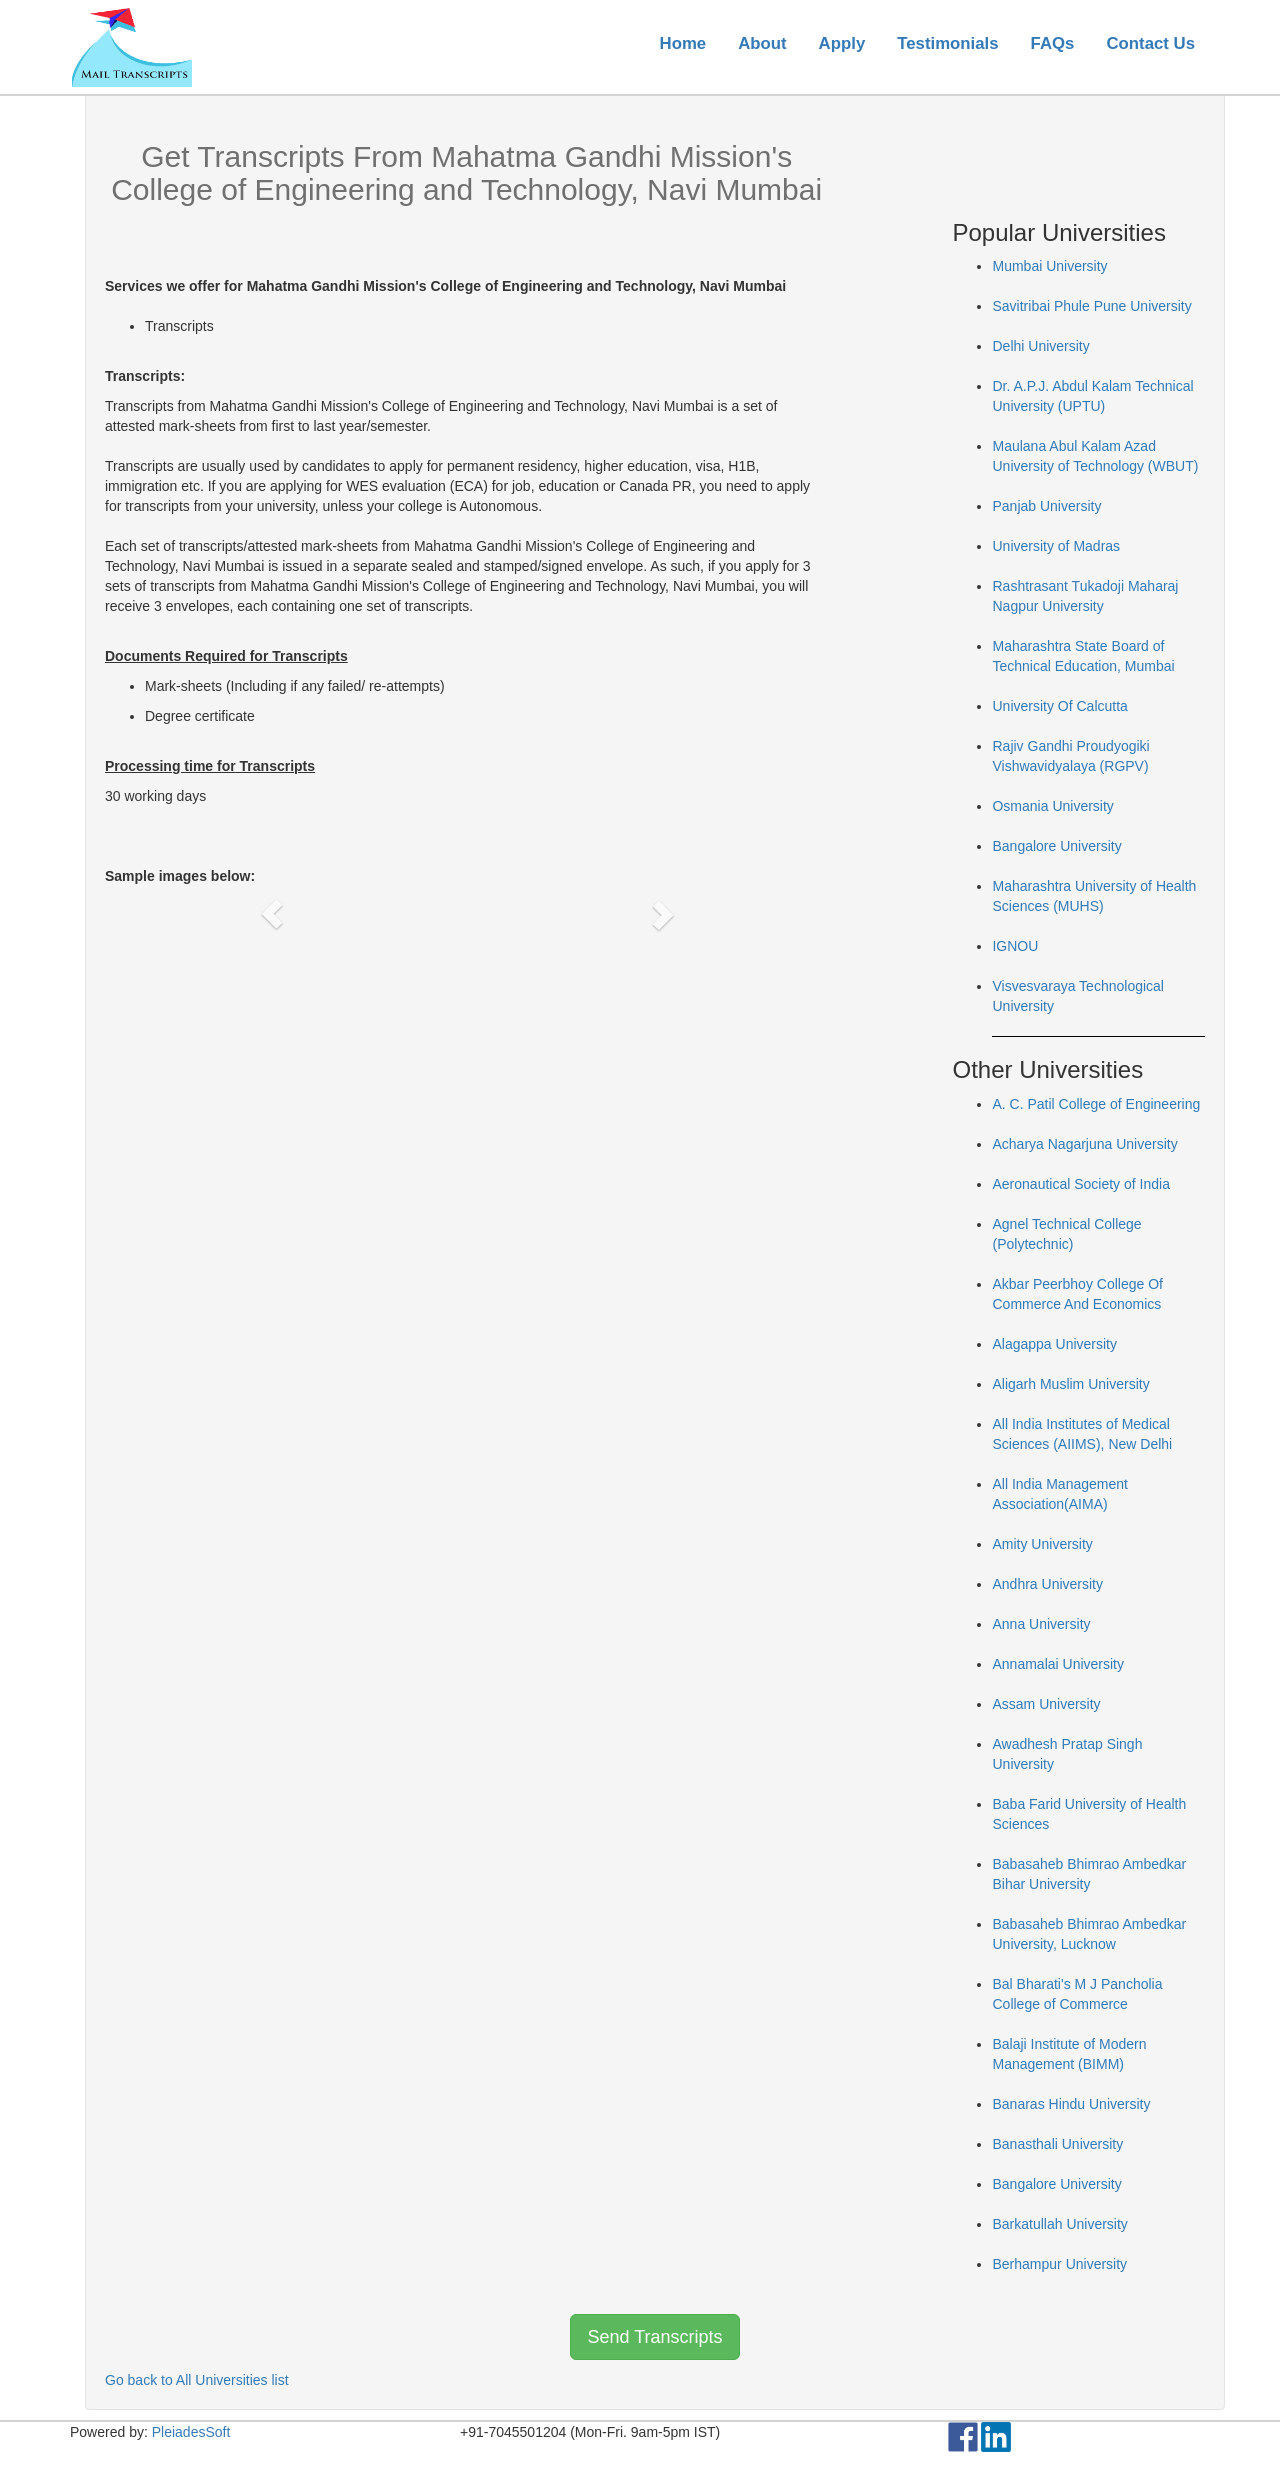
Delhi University (1040, 346)
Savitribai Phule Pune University (1091, 306)
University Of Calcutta (1059, 706)
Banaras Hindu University (1071, 2104)
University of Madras (1056, 546)
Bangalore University (1056, 846)
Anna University (1041, 1624)
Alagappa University (1054, 1344)
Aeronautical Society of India (1080, 1184)
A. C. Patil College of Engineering (1096, 1104)
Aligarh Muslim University (1070, 1384)
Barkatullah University (1059, 2224)
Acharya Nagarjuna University (1084, 1144)
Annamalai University (1058, 1664)
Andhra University (1047, 1584)
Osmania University (1052, 806)
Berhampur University (1059, 2264)
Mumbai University (1049, 266)
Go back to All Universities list (197, 2380)
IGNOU (1015, 946)
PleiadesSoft (191, 2432)
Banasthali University (1057, 2144)
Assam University (1046, 1704)
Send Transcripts (654, 2337)
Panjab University (1046, 506)
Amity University (1042, 1544)
